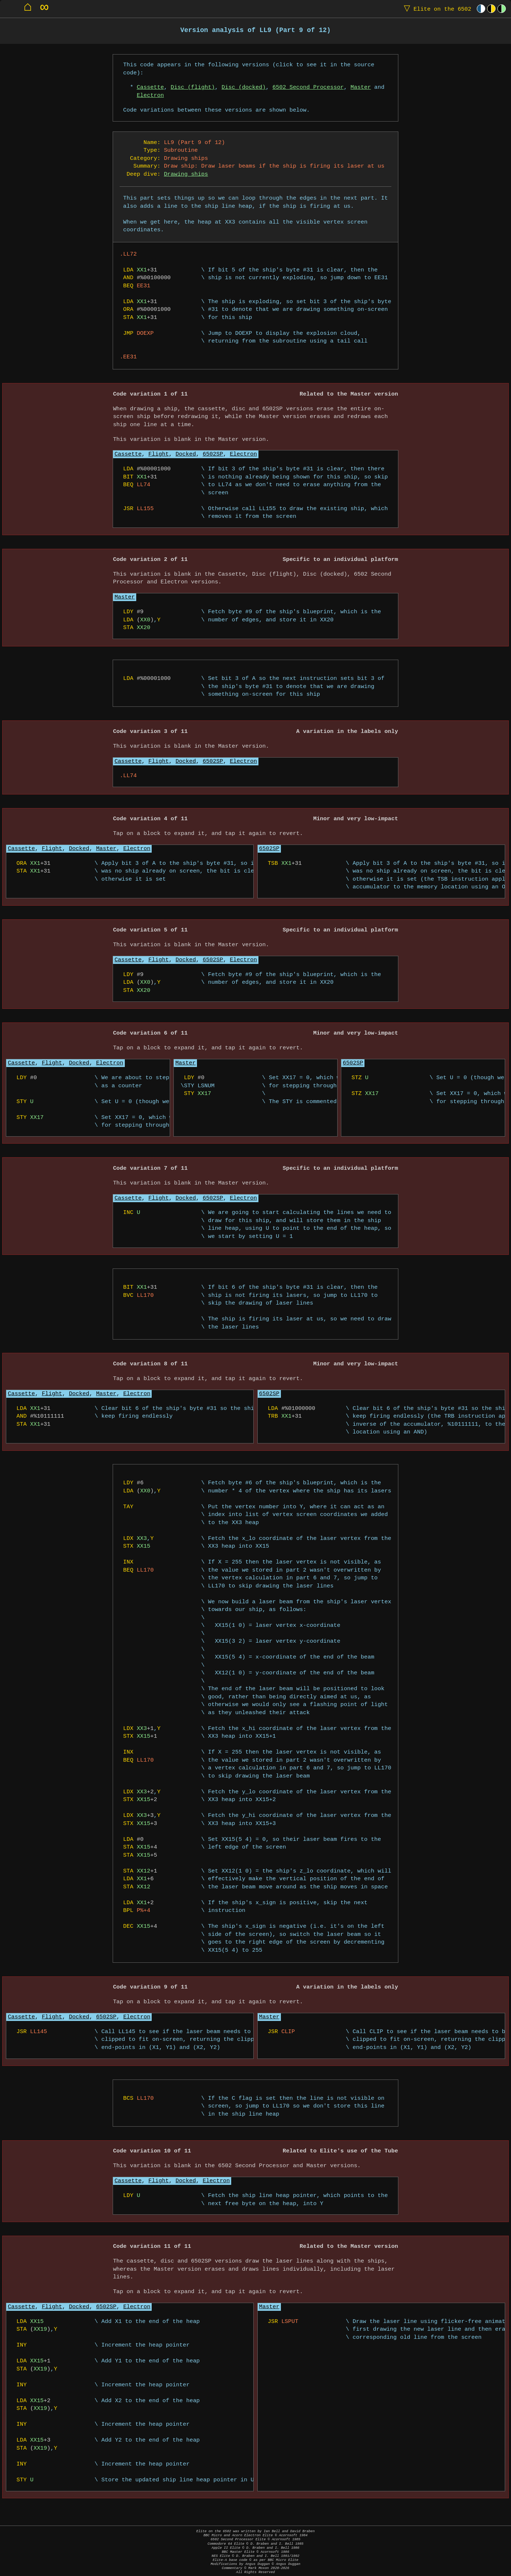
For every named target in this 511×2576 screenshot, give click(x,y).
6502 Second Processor (308, 87)
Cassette (150, 87)
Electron (150, 95)
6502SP (213, 454)
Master (360, 87)
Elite (436, 9)
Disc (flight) (193, 87)
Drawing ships (186, 174)
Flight (158, 454)
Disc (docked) (244, 87)
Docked (186, 454)
